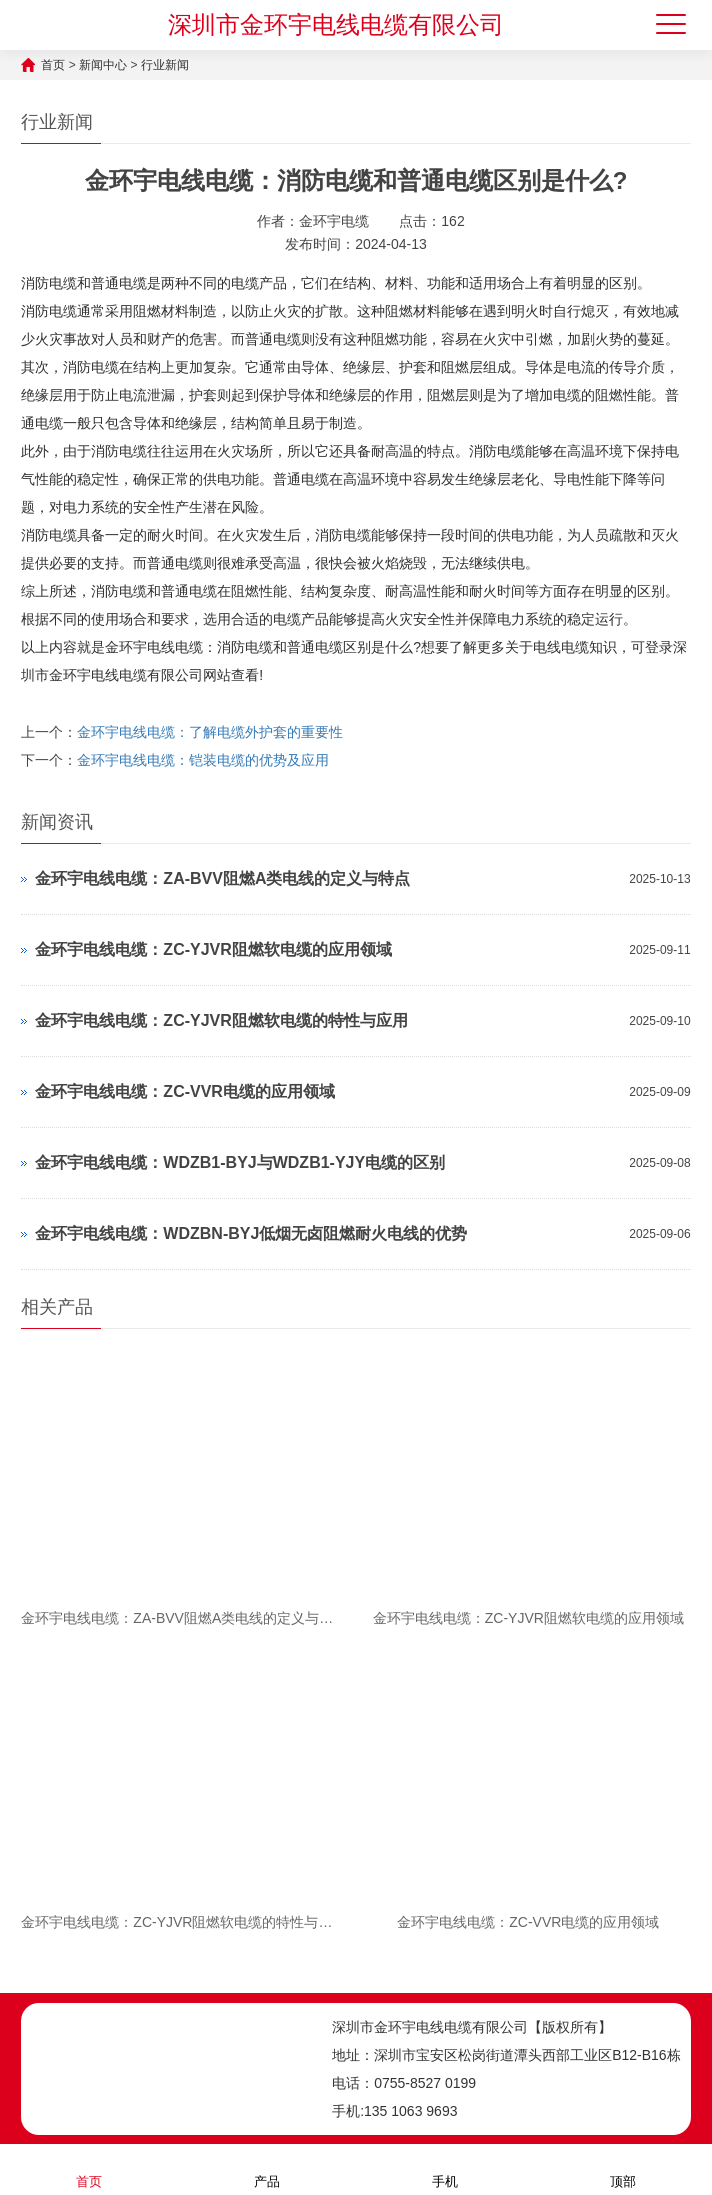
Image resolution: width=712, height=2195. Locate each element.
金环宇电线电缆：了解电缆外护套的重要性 (210, 732)
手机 (445, 2168)
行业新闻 (165, 65)
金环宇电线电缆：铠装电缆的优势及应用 (203, 760)
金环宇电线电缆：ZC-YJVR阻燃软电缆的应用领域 (213, 949)
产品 (267, 2168)
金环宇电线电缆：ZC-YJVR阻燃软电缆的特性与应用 (221, 1020)
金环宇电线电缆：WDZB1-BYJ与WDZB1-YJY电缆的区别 (240, 1162)
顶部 (623, 2168)
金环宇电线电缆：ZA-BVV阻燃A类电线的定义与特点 (222, 878)
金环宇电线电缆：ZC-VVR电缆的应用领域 (185, 1091)
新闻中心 (103, 65)
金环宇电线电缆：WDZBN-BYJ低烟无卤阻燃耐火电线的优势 (251, 1233)
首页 (53, 65)
